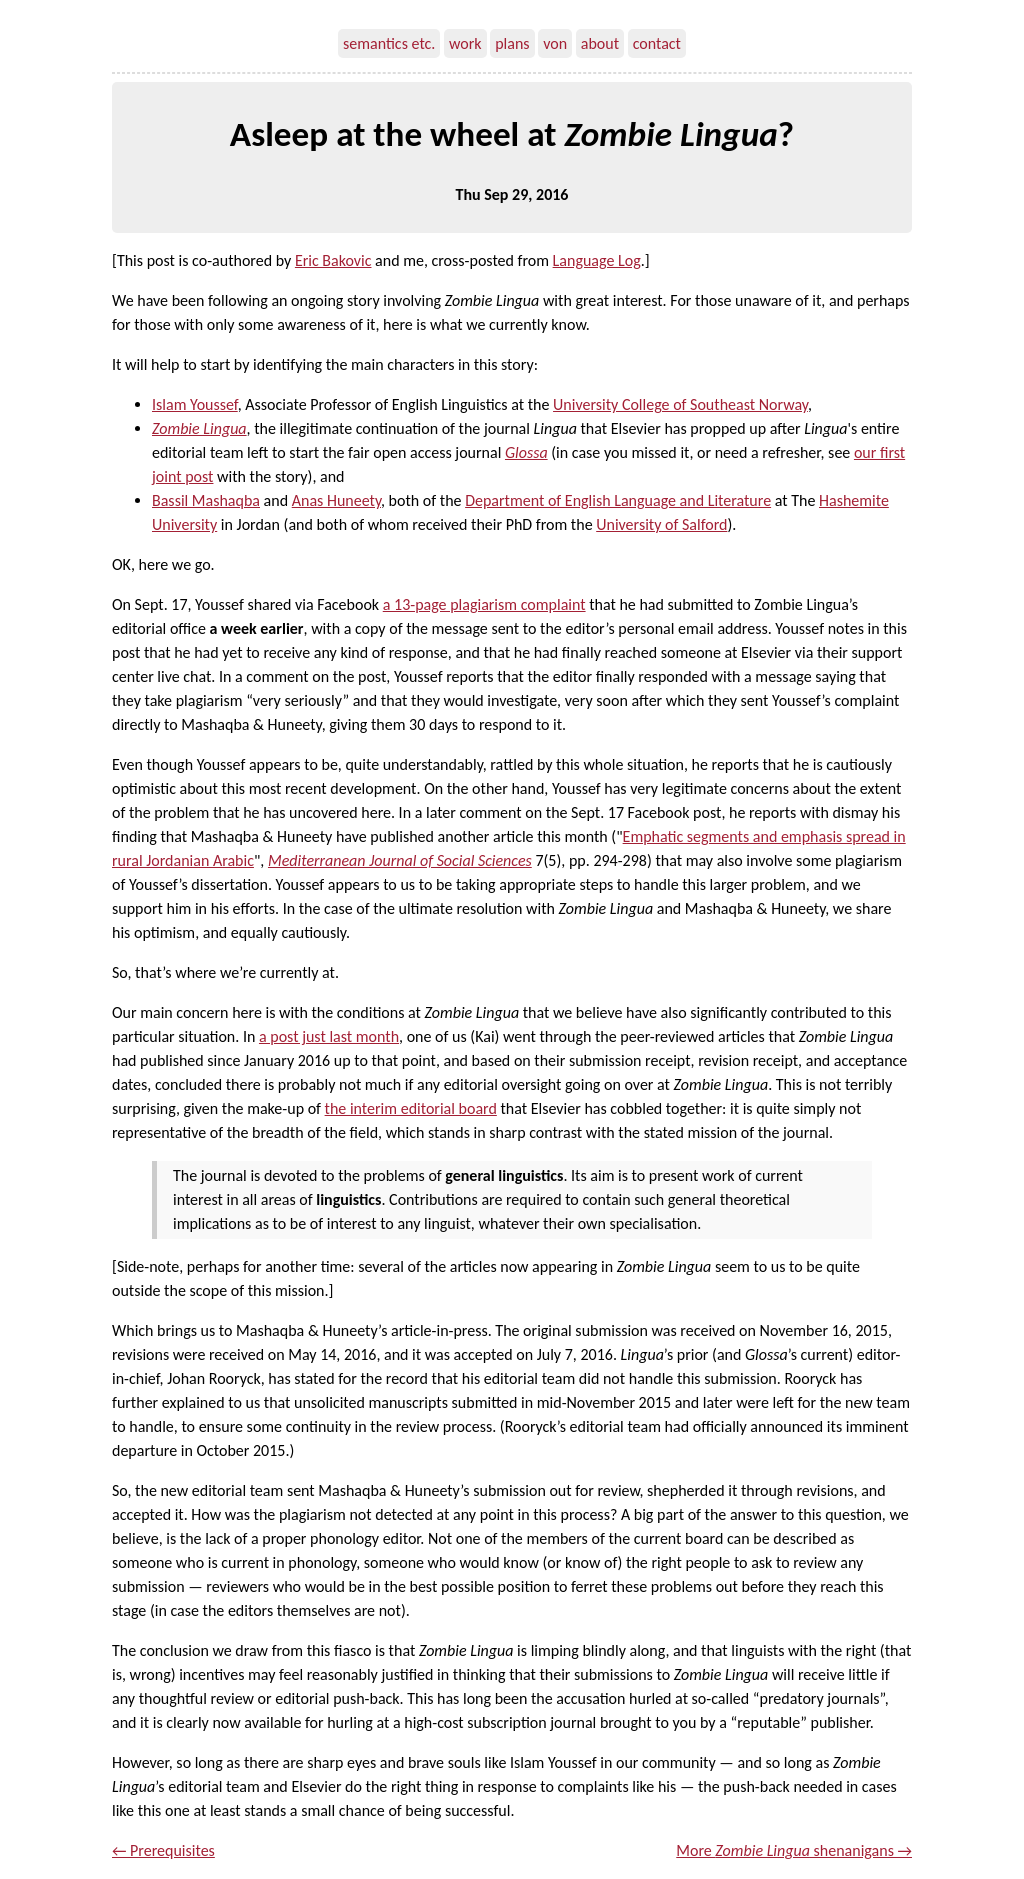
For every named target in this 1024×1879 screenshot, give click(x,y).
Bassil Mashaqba (206, 500)
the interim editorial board (411, 1108)
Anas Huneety (336, 500)
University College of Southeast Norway (680, 404)
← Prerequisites (163, 1850)
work (465, 43)
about (600, 43)
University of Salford (661, 524)
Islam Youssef (195, 404)
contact (657, 43)
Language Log (597, 260)
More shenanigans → (794, 1850)
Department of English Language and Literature (618, 500)
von (555, 43)
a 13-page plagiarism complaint (484, 604)
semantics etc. (389, 43)
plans (512, 43)
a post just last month (329, 1036)
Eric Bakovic (333, 260)
